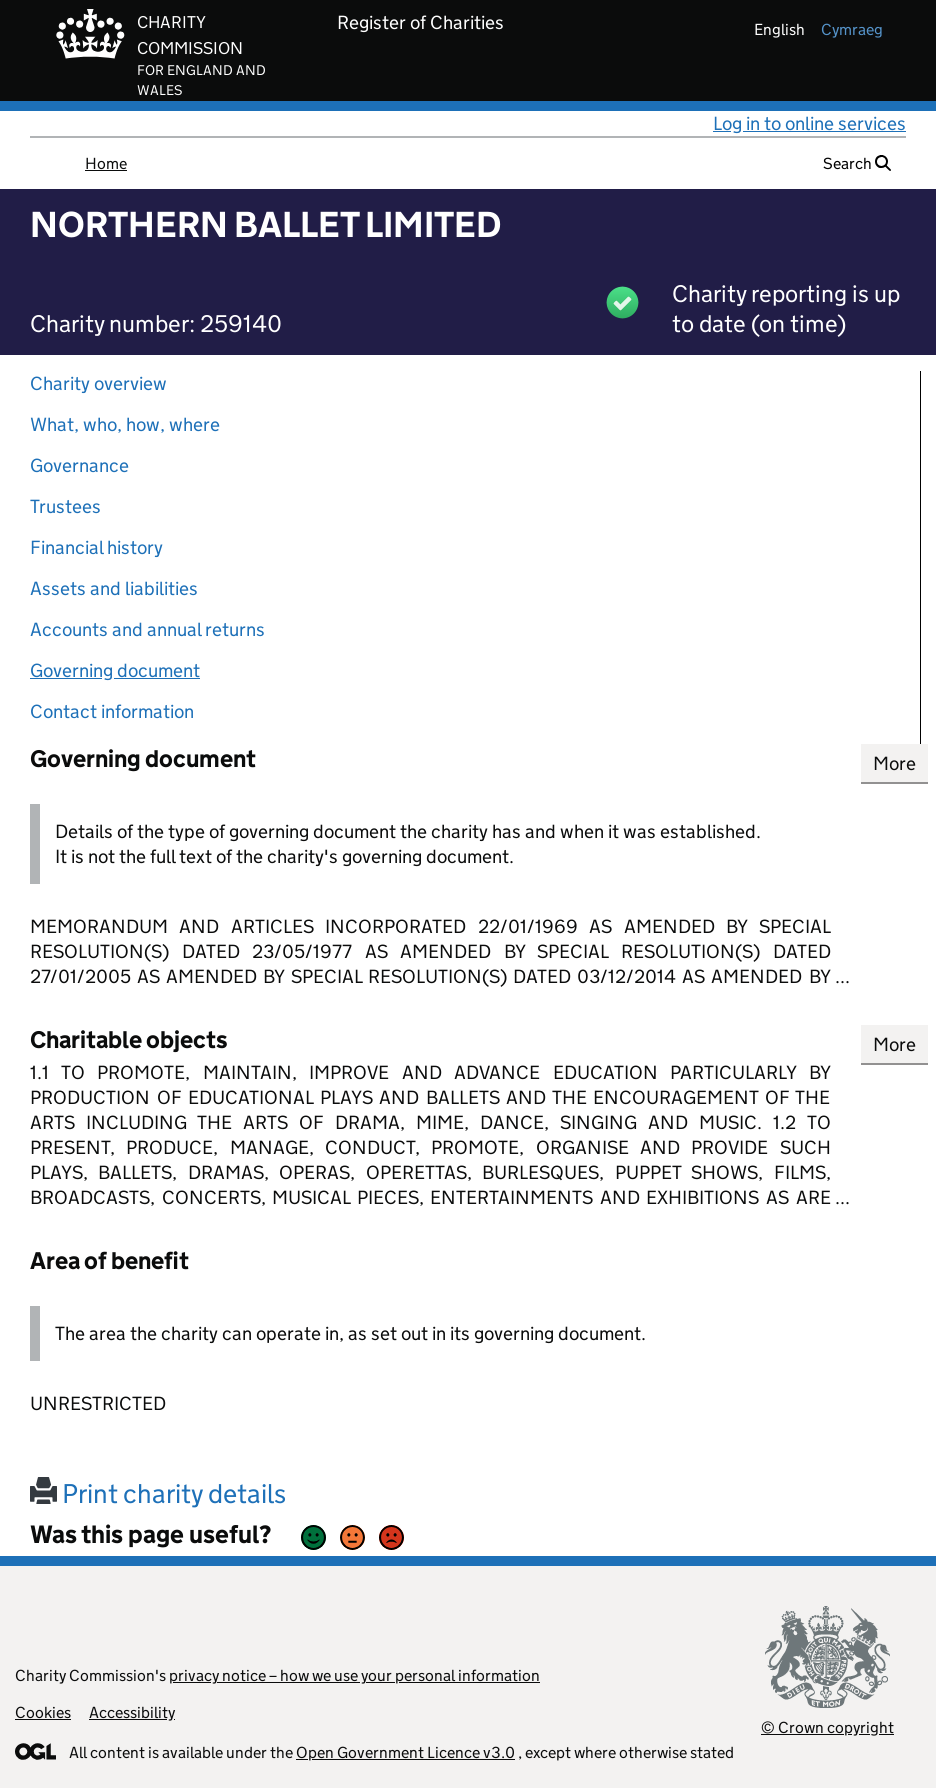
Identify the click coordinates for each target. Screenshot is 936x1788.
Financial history (96, 547)
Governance (79, 465)
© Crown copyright (827, 1727)
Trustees (65, 506)
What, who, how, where (125, 424)
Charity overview (98, 383)
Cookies (43, 1712)
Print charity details (158, 1493)
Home (106, 163)
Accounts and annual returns (147, 629)
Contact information (112, 711)
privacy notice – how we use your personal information (354, 1675)
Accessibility (132, 1712)
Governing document (115, 670)
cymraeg (852, 29)
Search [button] (857, 163)
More (894, 763)
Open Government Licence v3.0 (405, 1752)
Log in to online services (809, 123)
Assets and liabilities (114, 588)
